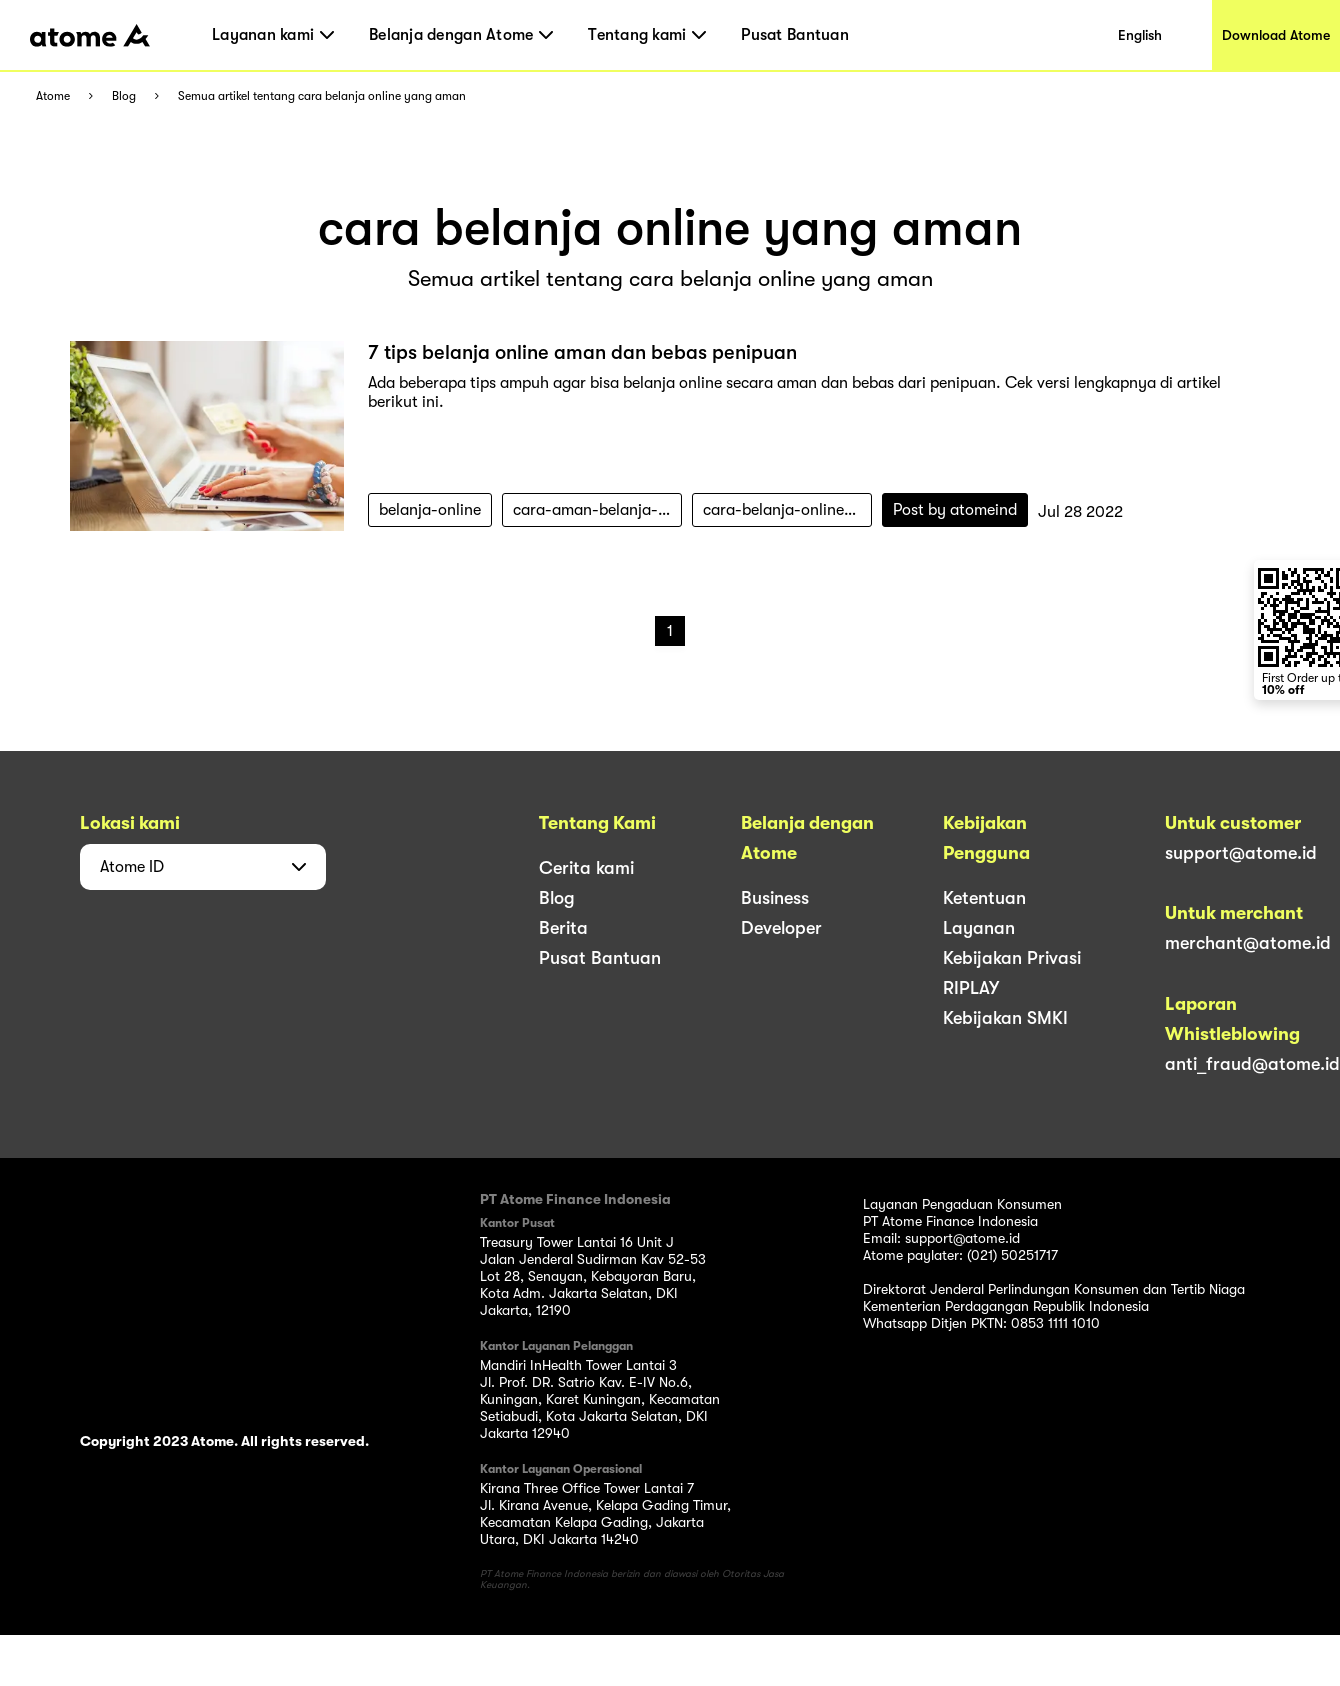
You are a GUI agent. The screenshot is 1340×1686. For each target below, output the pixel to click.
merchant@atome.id (1248, 943)
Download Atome (1276, 35)
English (1140, 35)
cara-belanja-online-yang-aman (787, 510)
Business (775, 898)
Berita (563, 928)
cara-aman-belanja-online (597, 510)
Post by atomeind (955, 510)
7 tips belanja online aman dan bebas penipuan (582, 352)
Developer (781, 928)
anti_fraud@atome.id (1252, 1064)
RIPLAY (971, 988)
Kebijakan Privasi (1012, 958)
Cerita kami (586, 868)
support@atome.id (1241, 853)
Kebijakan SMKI (1005, 1018)
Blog (124, 96)
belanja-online (430, 510)
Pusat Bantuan (794, 35)
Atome (53, 96)
